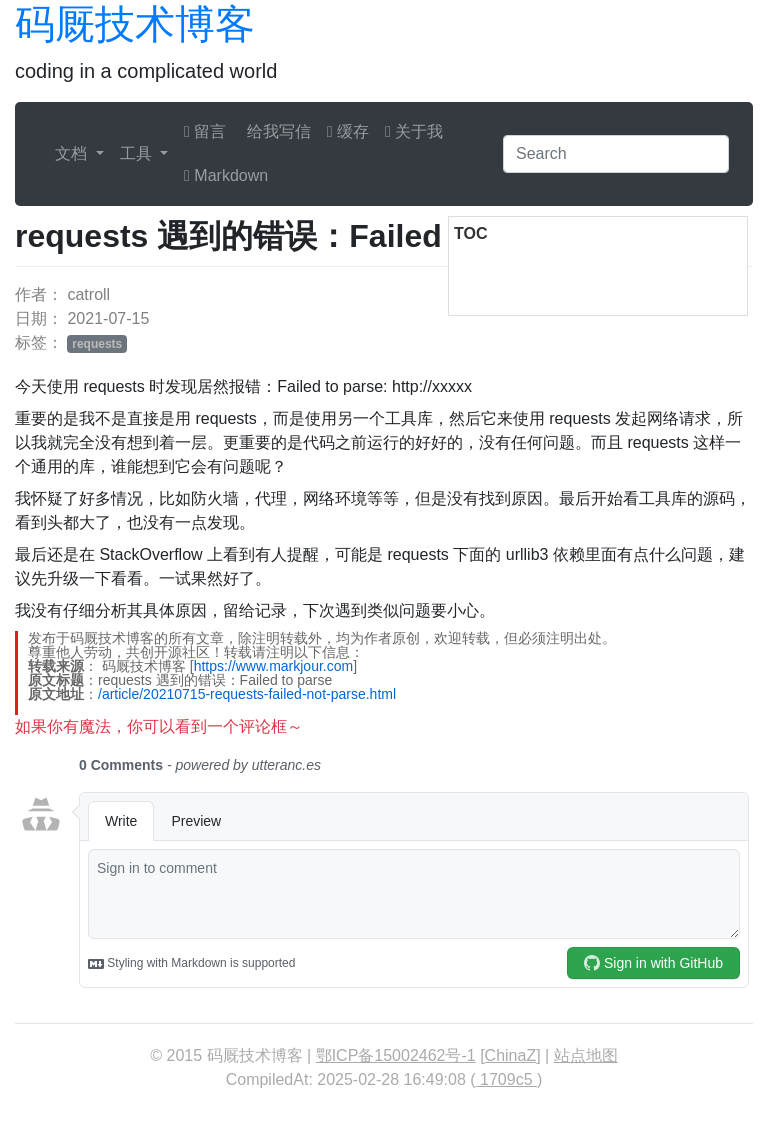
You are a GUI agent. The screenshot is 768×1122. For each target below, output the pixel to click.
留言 (205, 131)
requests (97, 344)
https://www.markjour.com (274, 666)
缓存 (348, 131)
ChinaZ (511, 1055)
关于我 (414, 131)
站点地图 (586, 1055)
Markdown (226, 175)
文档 (73, 153)
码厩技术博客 (135, 24)
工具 (138, 153)
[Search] (616, 154)
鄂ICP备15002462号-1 (396, 1055)
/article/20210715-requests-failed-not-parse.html (247, 694)
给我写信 (276, 131)
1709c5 (506, 1079)
